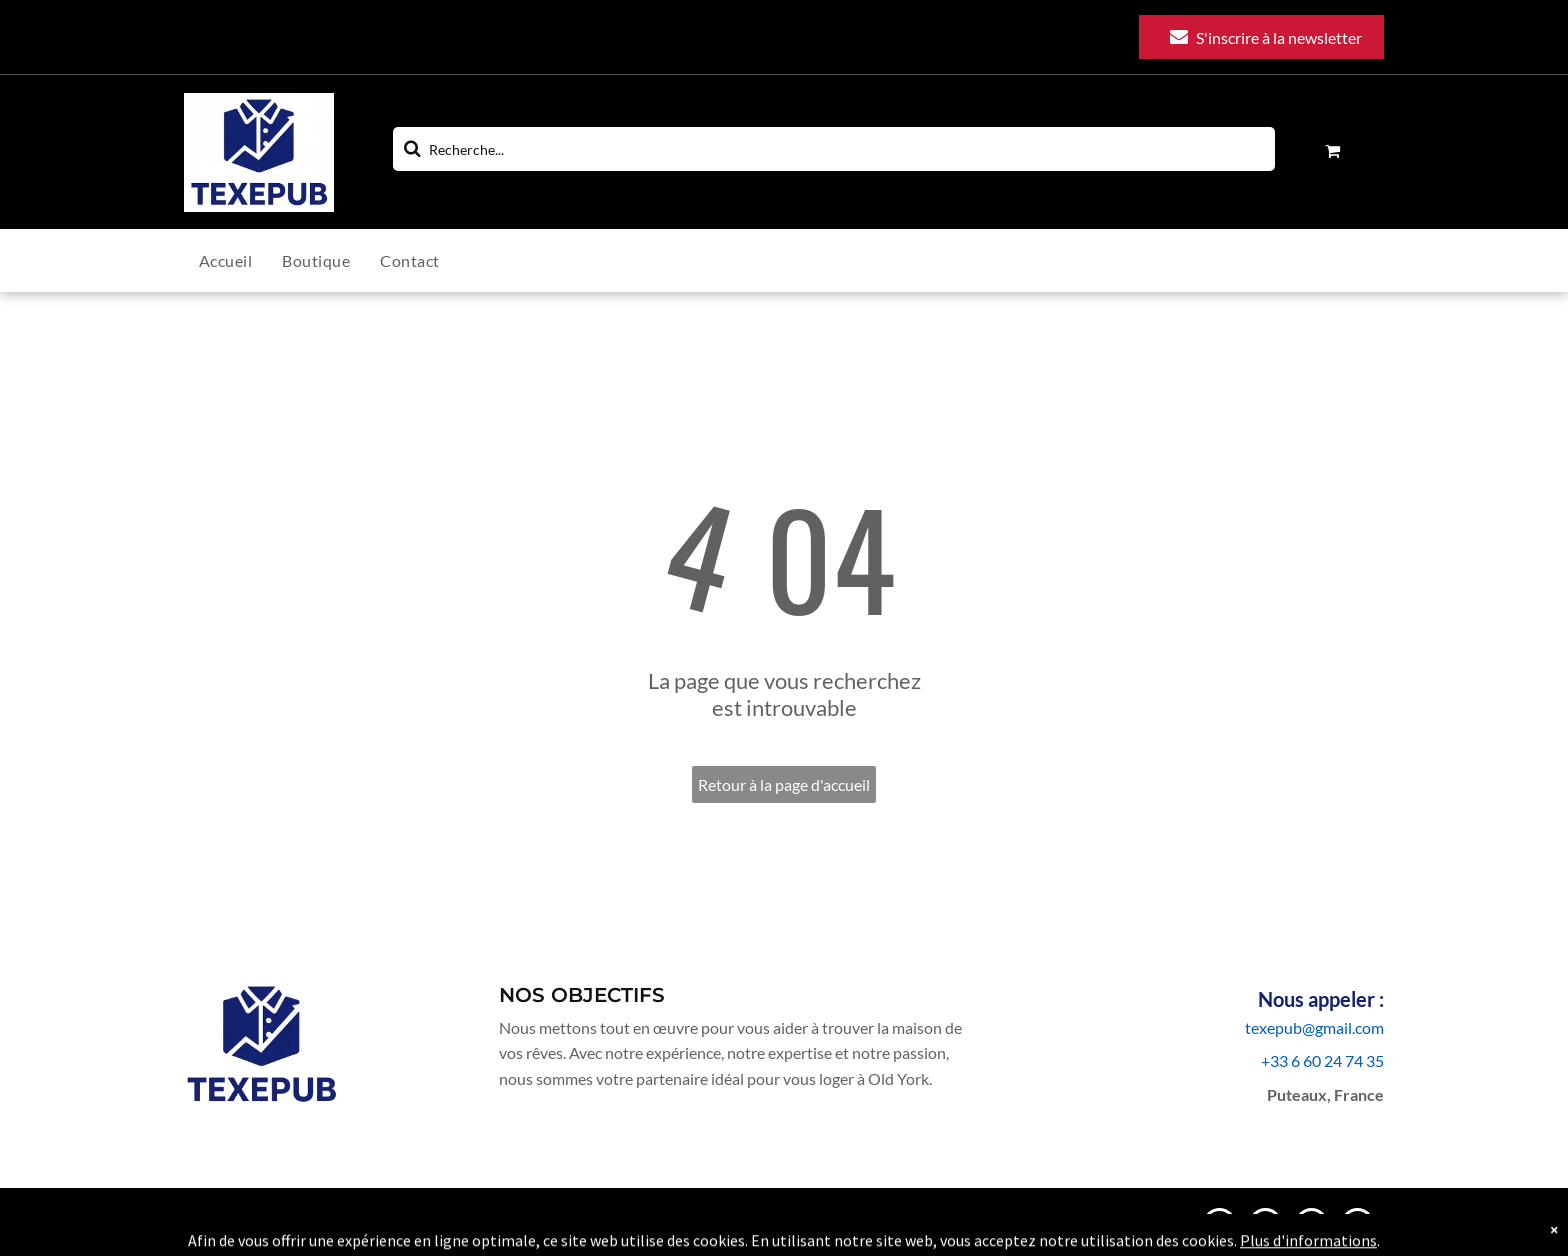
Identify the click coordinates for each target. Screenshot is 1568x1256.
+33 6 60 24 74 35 (1322, 1060)
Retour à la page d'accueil (784, 784)
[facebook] (1357, 1227)
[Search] (834, 149)
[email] (1219, 1227)
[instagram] (1265, 1227)
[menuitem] (240, 260)
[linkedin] (1311, 1227)
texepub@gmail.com (1314, 1027)
